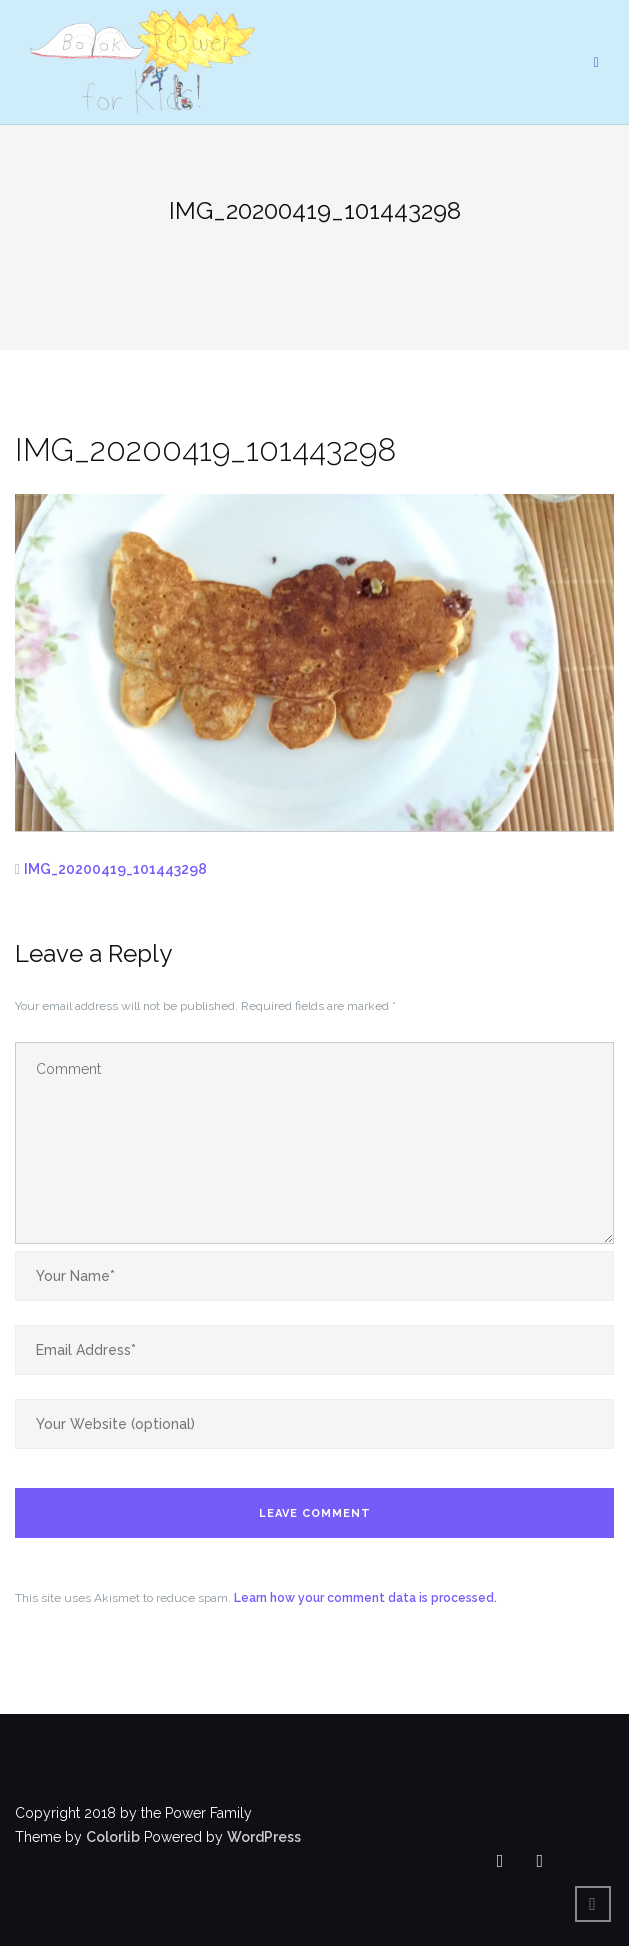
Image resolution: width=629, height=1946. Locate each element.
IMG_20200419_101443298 (115, 869)
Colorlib (113, 1837)
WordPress (264, 1837)
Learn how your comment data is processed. (365, 1598)
